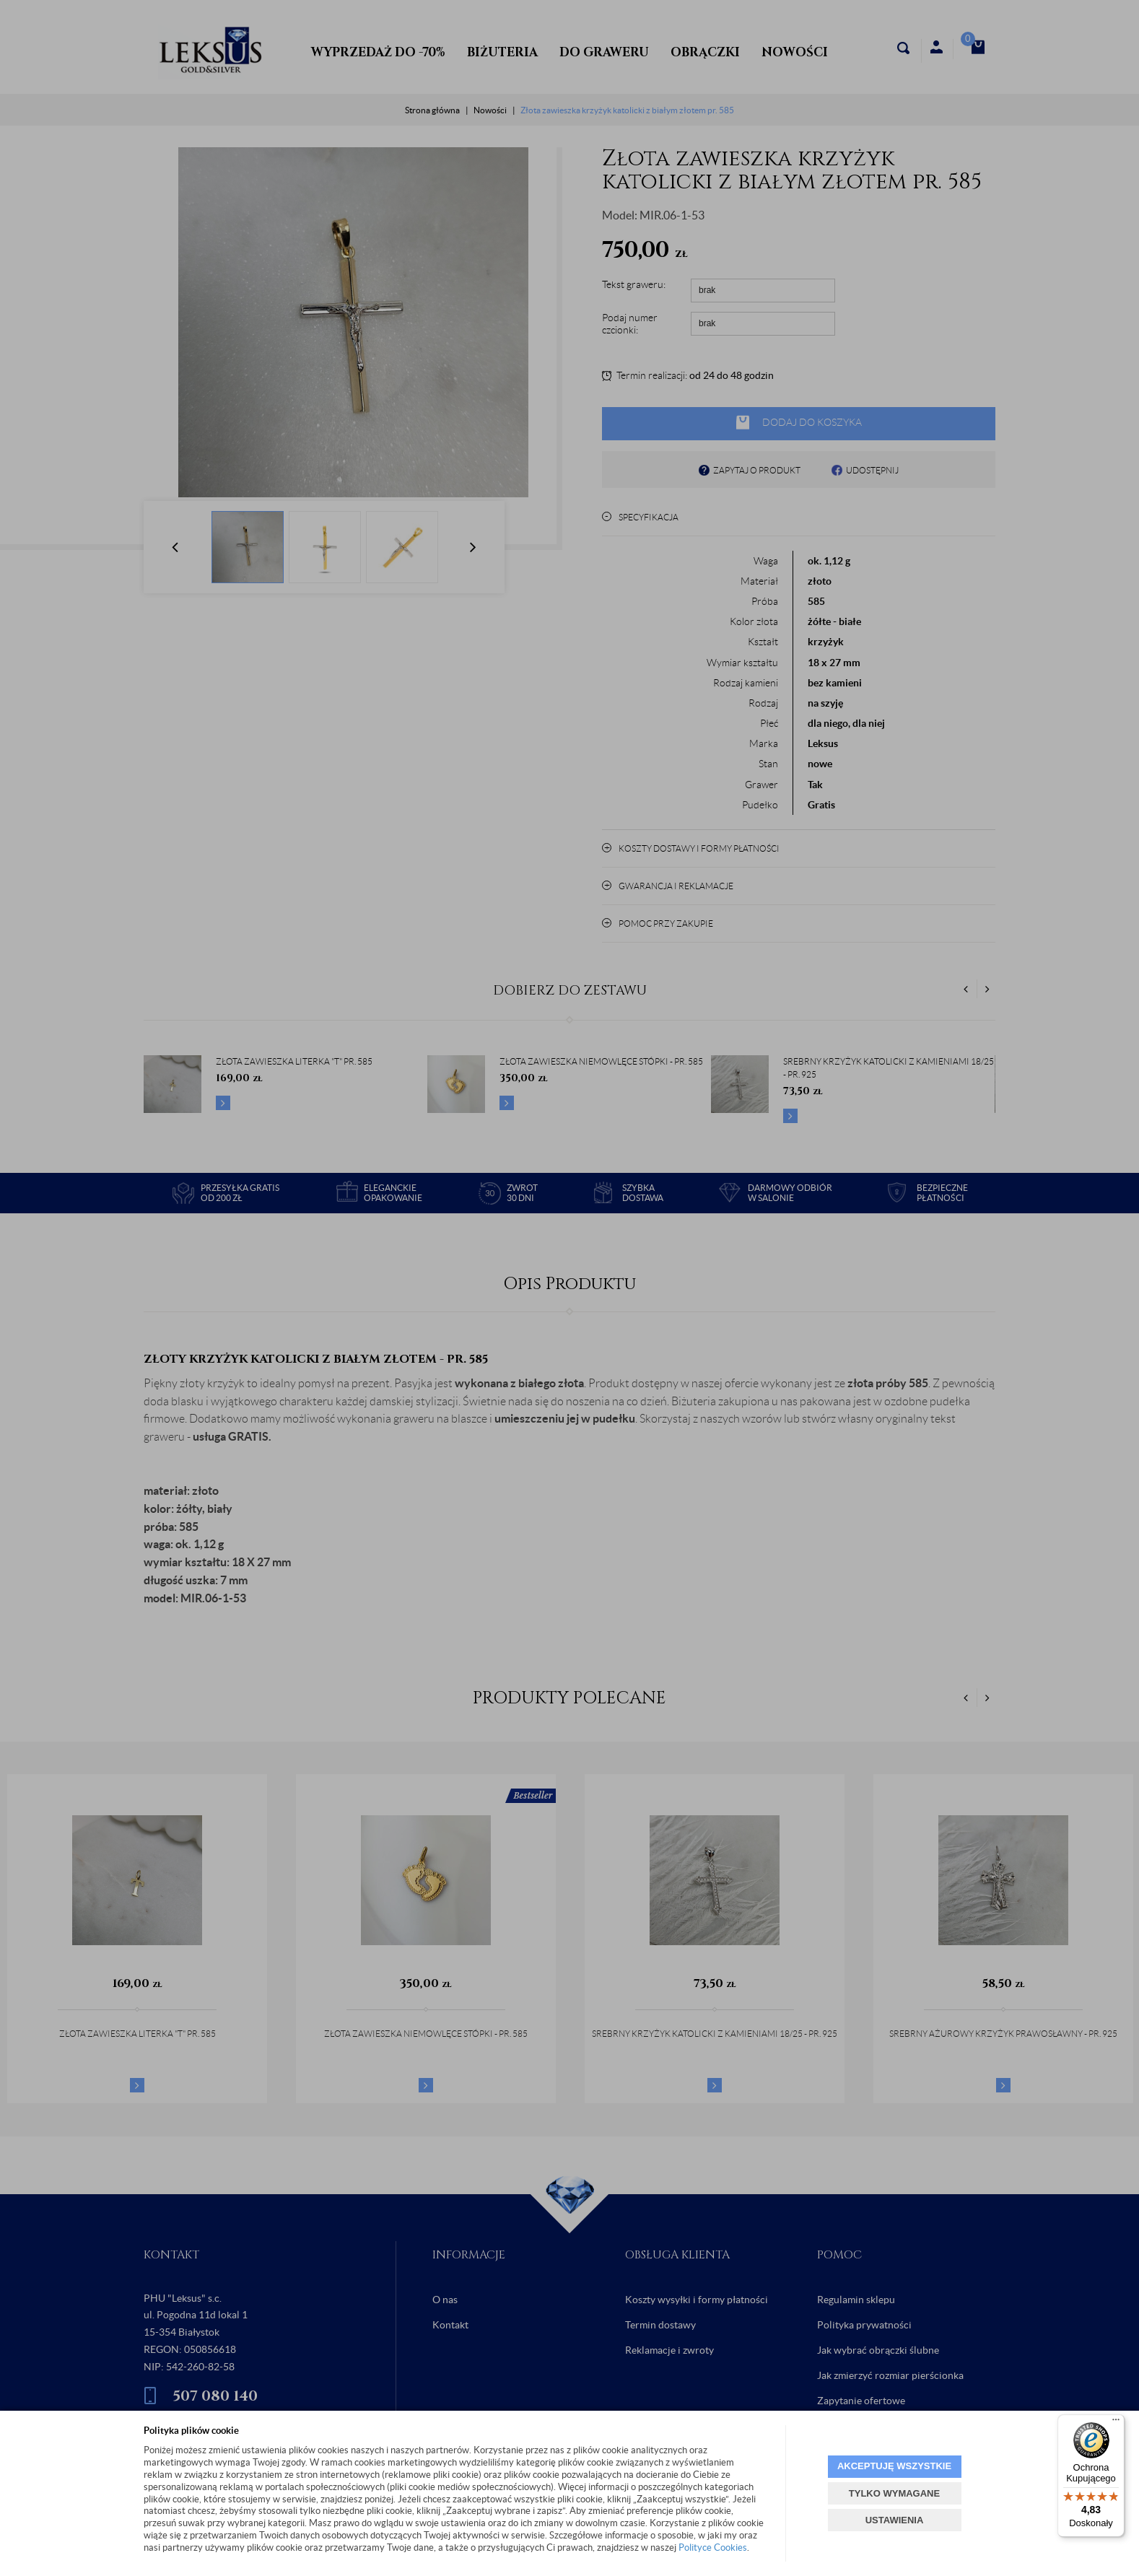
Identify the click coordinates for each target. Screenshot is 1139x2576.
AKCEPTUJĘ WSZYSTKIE (894, 2466)
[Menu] (1116, 2423)
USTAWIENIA (894, 2520)
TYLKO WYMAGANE (894, 2493)
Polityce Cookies (712, 2547)
